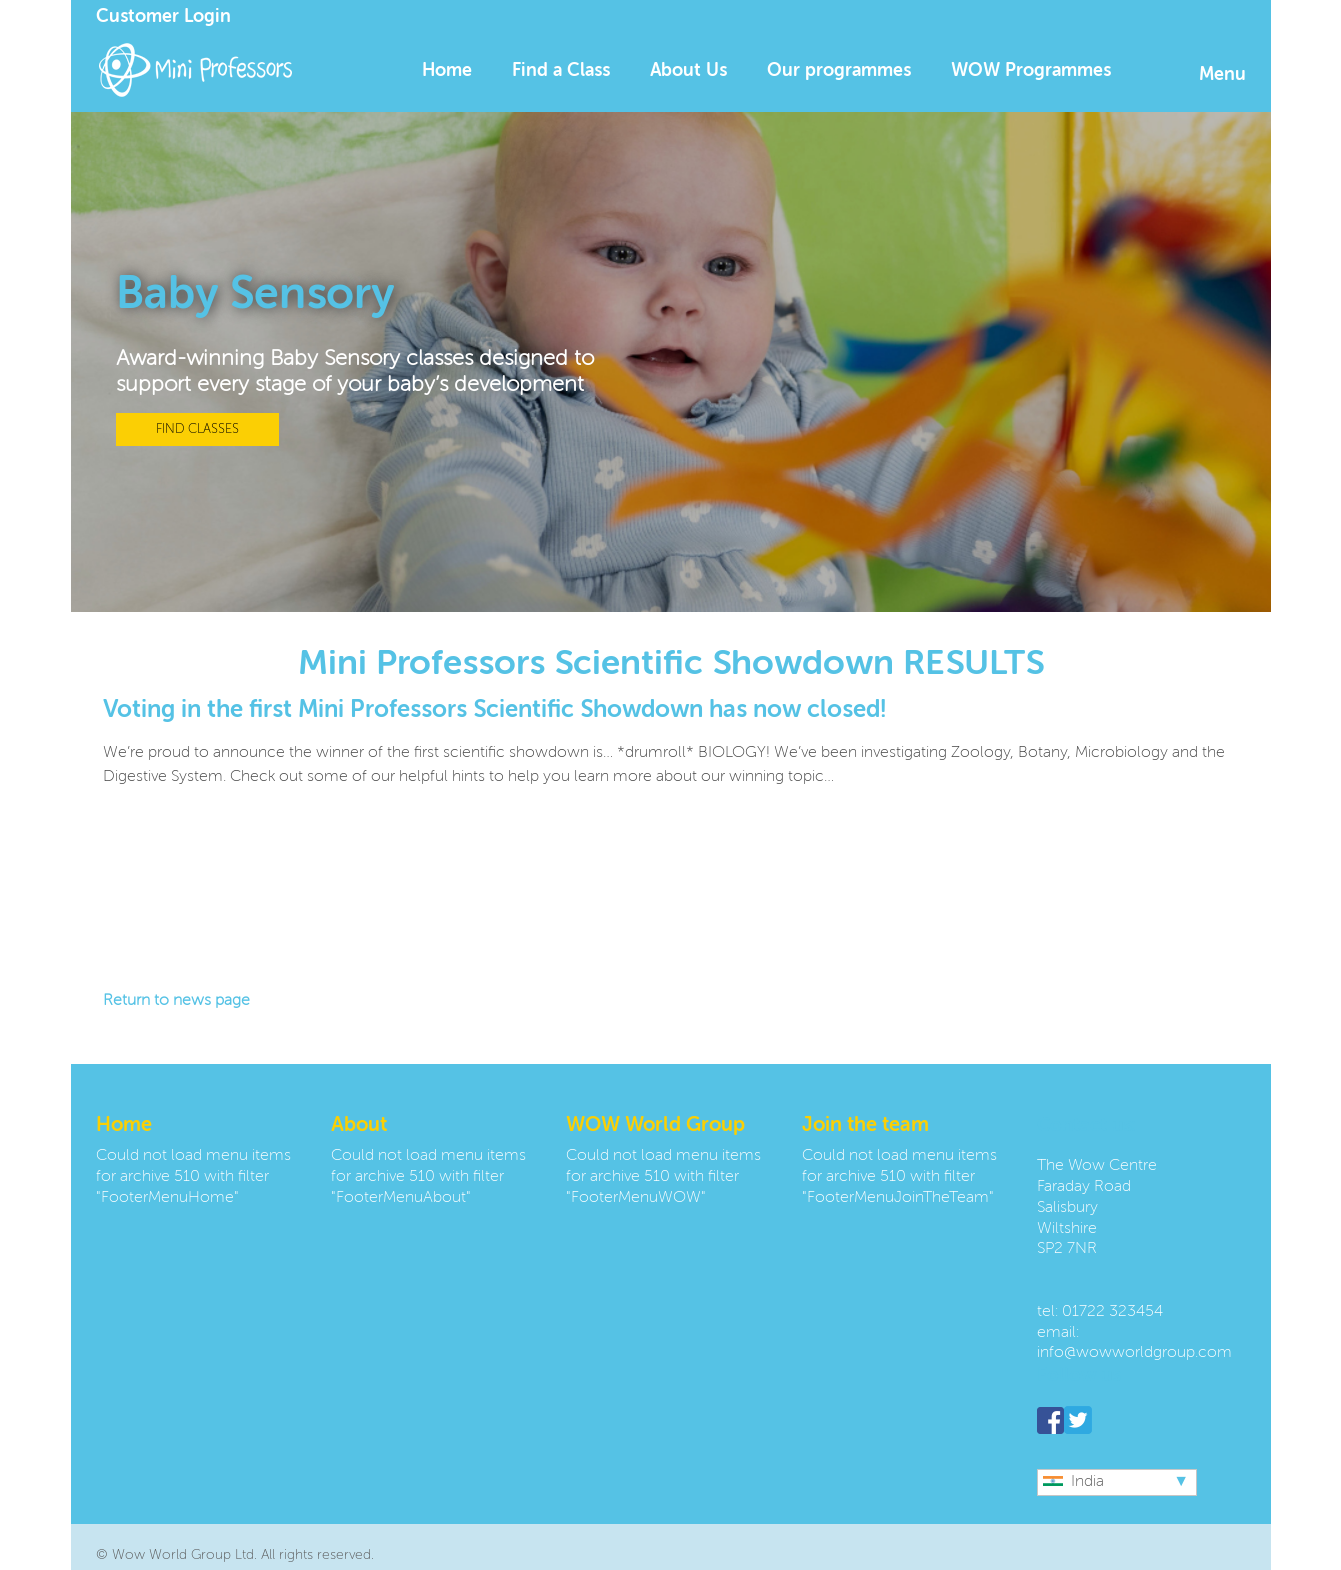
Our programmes (839, 71)
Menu (1222, 75)
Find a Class (561, 71)
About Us (688, 71)
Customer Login (163, 17)
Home (447, 71)
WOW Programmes (1031, 71)
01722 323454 (1112, 1312)
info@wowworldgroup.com (1134, 1353)
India (1073, 1482)
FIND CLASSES (197, 429)
